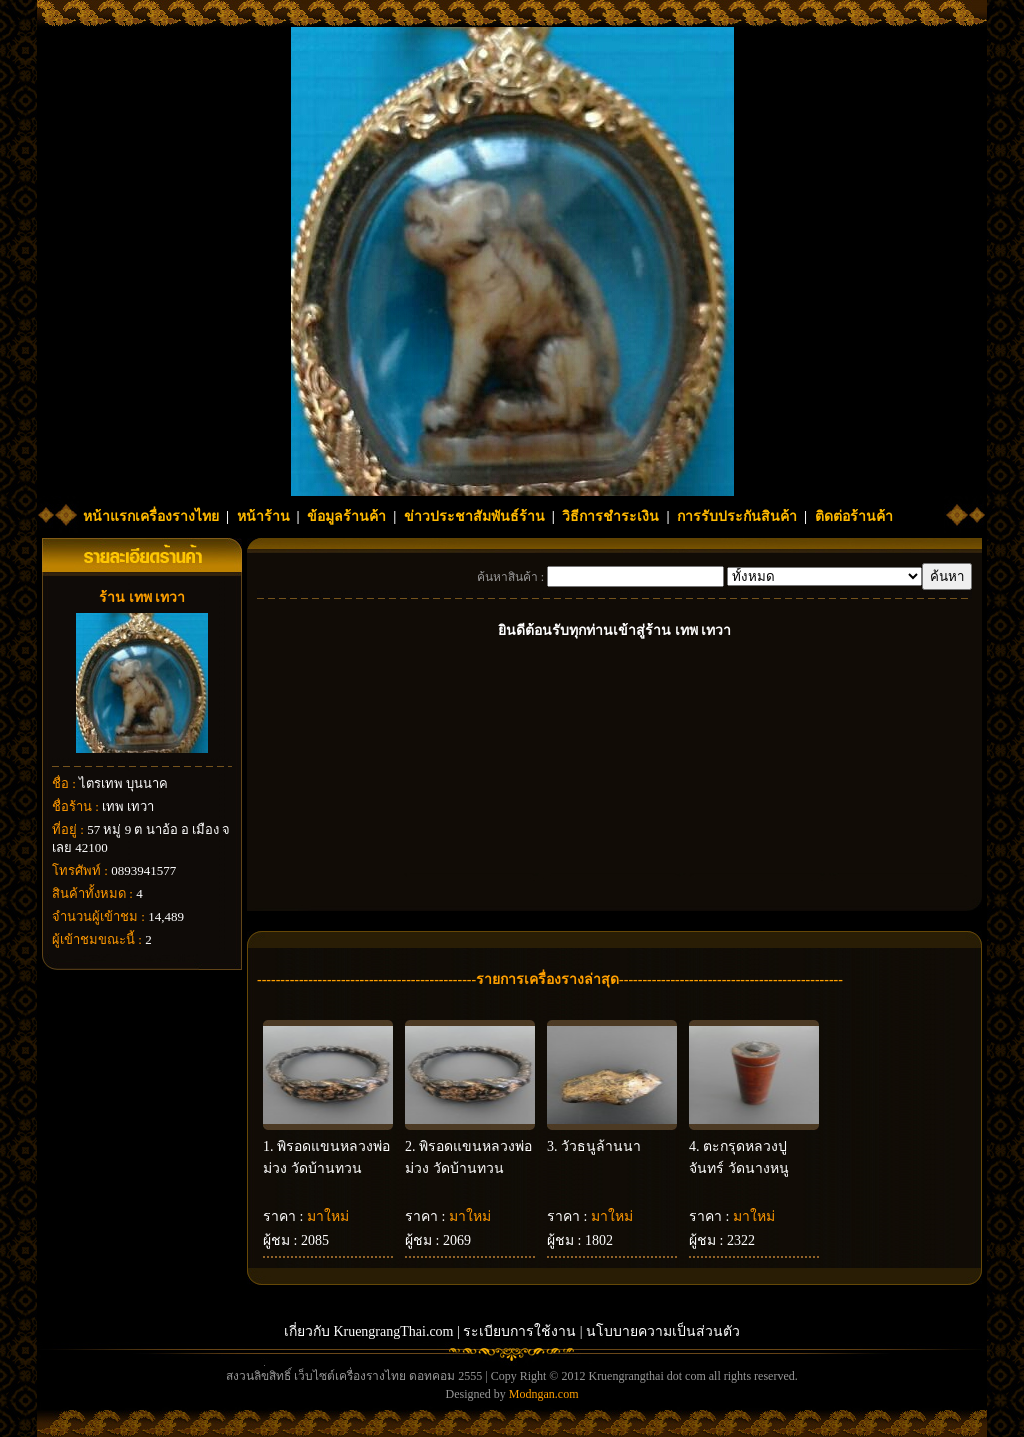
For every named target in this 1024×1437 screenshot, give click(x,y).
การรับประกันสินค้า (737, 516)
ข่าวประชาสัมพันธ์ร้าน (474, 516)
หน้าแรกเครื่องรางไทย (151, 516)
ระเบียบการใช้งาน (519, 1331)
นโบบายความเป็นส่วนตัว (663, 1331)
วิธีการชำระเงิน (610, 516)
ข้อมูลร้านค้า (346, 516)
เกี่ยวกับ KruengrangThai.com (369, 1331)
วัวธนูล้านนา (601, 1146)
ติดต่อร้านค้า (854, 516)
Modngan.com (544, 1394)
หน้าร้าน (263, 516)
